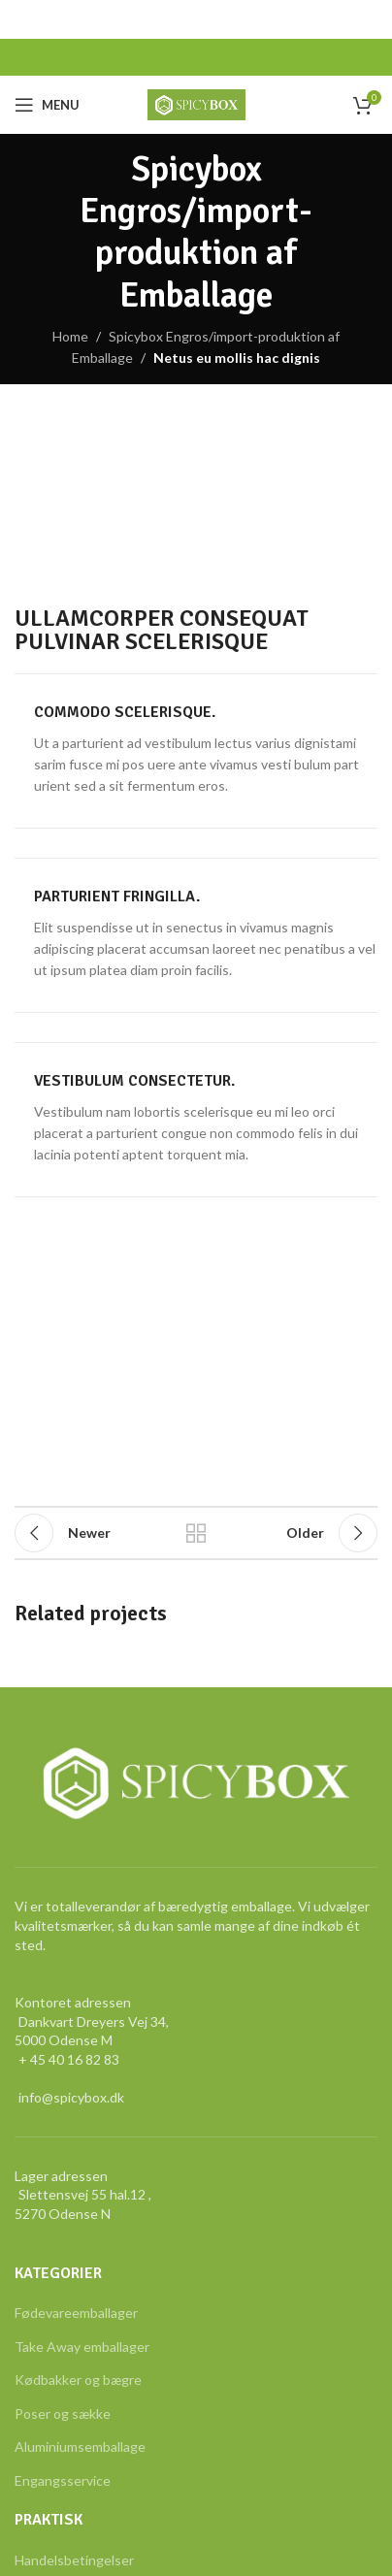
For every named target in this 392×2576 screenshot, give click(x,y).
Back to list (196, 1533)
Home (70, 336)
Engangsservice (63, 2480)
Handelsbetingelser (74, 2560)
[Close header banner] (367, 19)
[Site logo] (196, 103)
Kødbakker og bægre (78, 2379)
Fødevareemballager (76, 2312)
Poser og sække (63, 2413)
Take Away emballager (82, 2346)
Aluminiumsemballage (80, 2446)
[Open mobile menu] (47, 104)
